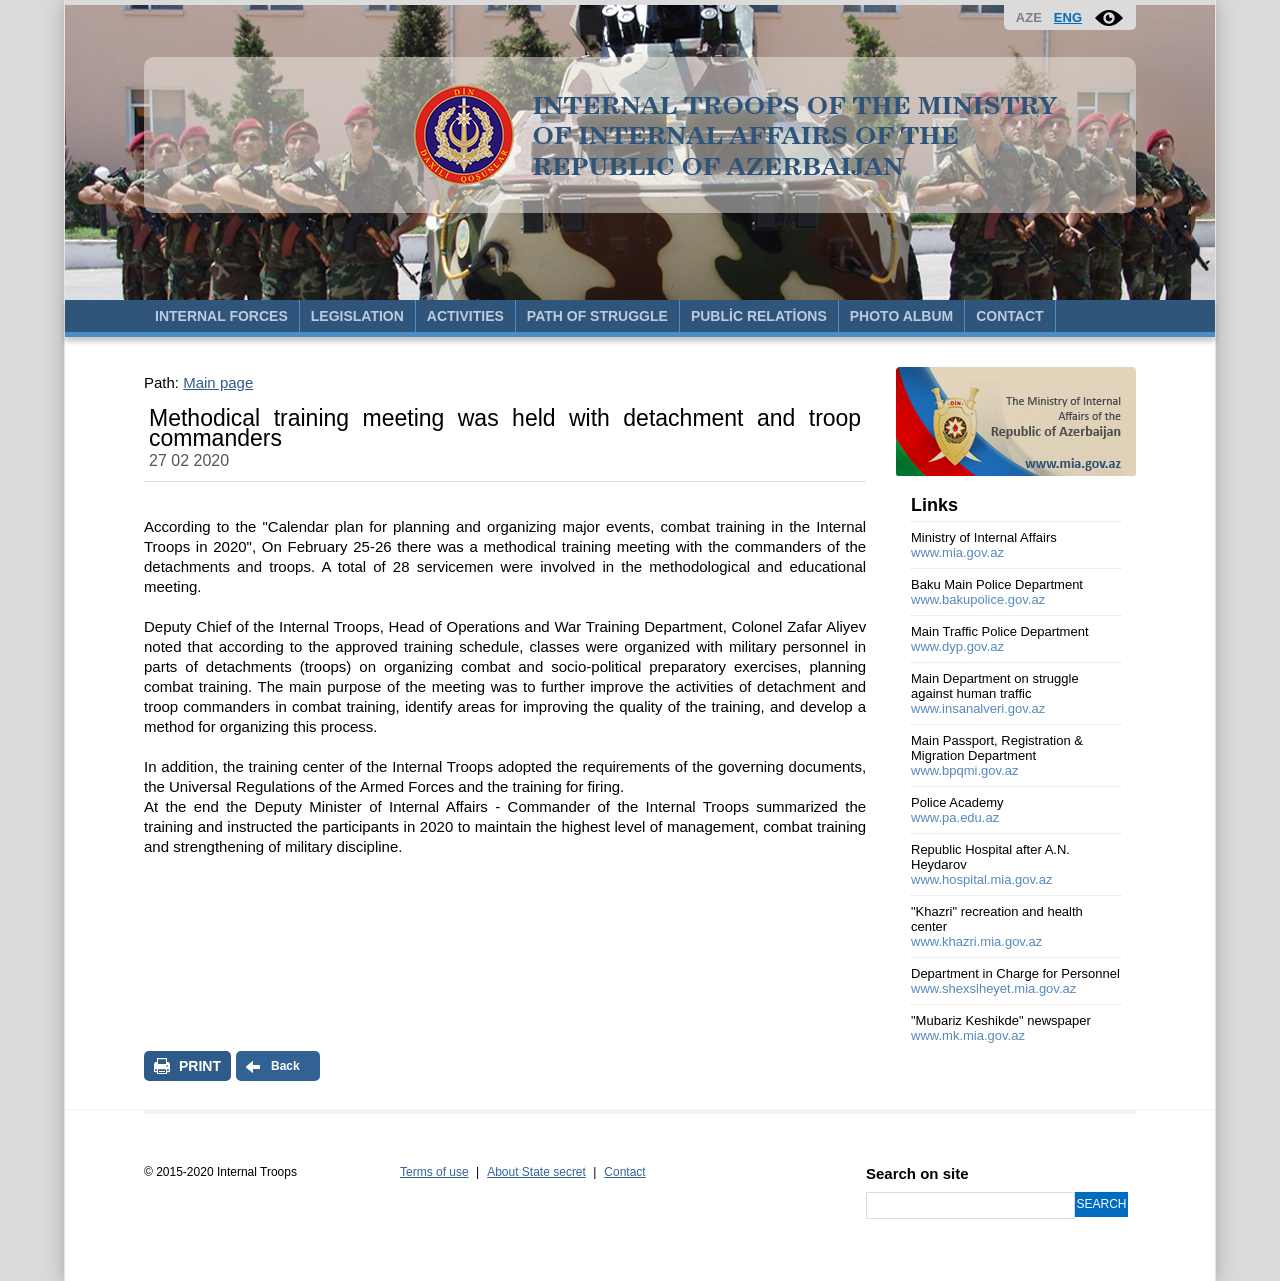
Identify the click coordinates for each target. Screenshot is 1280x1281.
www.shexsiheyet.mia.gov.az (993, 988)
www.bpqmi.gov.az (964, 770)
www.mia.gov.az (957, 552)
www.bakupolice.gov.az (978, 599)
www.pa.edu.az (955, 817)
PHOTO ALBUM (901, 316)
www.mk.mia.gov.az (968, 1035)
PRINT (200, 1066)
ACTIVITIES (465, 316)
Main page (218, 382)
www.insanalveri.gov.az (978, 708)
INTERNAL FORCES (221, 316)
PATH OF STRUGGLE (597, 316)
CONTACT (1009, 316)
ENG (1068, 17)
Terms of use (434, 1172)
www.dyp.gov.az (957, 646)
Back (285, 1066)
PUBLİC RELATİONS (759, 316)
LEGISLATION (357, 316)
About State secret (536, 1172)
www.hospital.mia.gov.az (981, 879)
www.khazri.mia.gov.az (976, 941)
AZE (1029, 17)
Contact (624, 1172)
